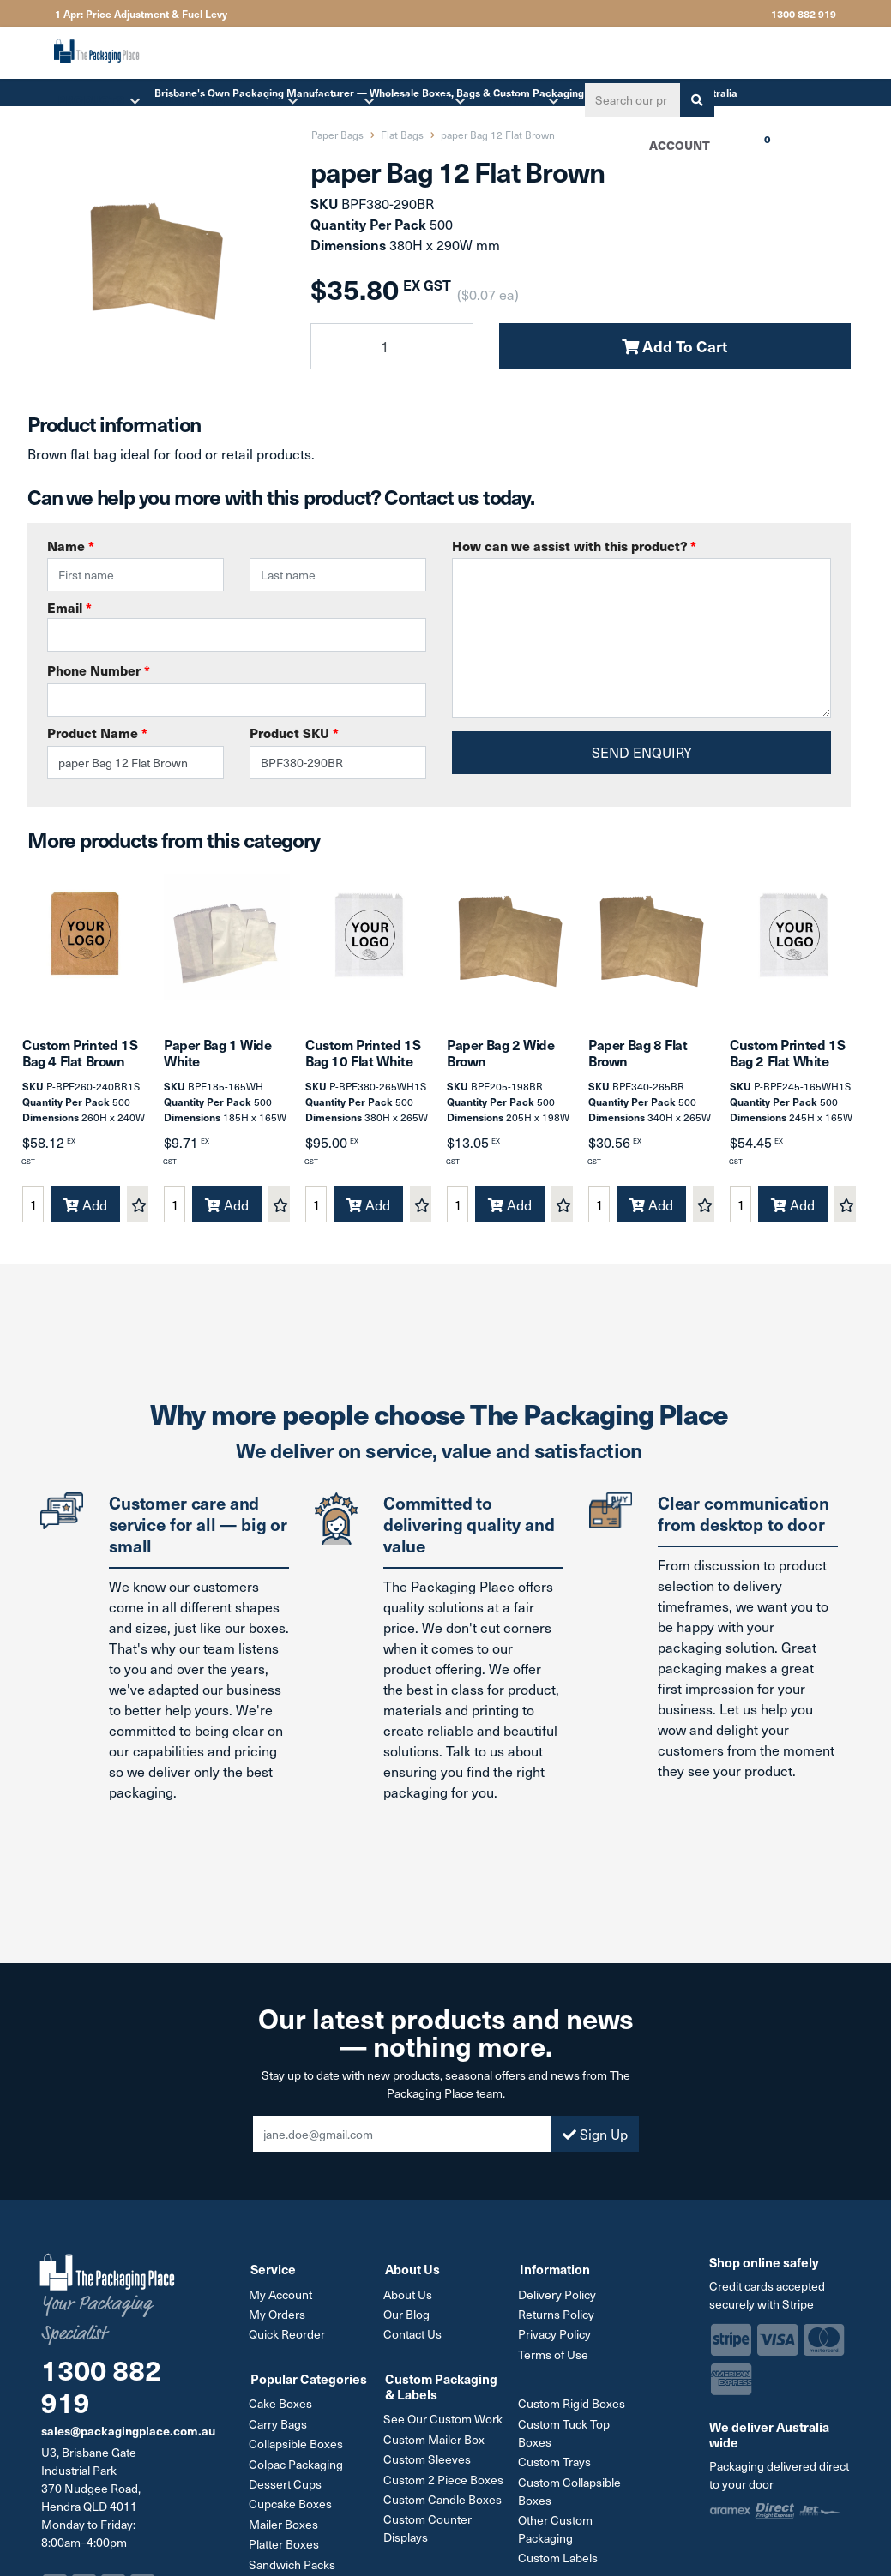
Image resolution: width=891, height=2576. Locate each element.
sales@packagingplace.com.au (128, 2438)
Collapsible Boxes (297, 2449)
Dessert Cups (286, 2488)
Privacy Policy (556, 2341)
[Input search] (629, 100)
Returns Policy (558, 2321)
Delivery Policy (559, 2301)
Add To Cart (674, 346)
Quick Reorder (288, 2341)
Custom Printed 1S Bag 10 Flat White (362, 1060)
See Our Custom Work (444, 2425)
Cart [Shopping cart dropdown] (730, 151)
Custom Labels (559, 2562)
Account (677, 144)
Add (85, 1212)
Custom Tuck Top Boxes (565, 2438)
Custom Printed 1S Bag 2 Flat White (787, 1060)
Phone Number (98, 670)
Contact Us (414, 2341)
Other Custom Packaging (557, 2533)
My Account (282, 2301)
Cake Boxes (282, 2409)
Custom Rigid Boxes (573, 2409)
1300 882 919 (803, 14)
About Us (409, 2301)
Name (70, 546)
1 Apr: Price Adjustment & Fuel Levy (141, 14)
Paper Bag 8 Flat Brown (638, 1060)
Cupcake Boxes (292, 2508)
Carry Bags (279, 2429)
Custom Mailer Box (435, 2444)
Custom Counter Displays (429, 2532)
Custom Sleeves (429, 2464)
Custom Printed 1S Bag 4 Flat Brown (79, 1060)
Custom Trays (556, 2467)
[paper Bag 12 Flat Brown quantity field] (391, 346)
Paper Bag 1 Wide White (218, 1060)
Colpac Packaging (297, 2468)
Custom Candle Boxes (444, 2504)
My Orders (278, 2321)
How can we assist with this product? (574, 546)
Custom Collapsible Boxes (571, 2495)
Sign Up (595, 2141)
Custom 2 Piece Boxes (445, 2484)
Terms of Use (555, 2360)
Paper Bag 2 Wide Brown (501, 1060)
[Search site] (694, 100)
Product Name (97, 733)
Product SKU (294, 733)
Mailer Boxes (285, 2528)
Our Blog (408, 2321)
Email (236, 625)
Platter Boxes (285, 2547)
